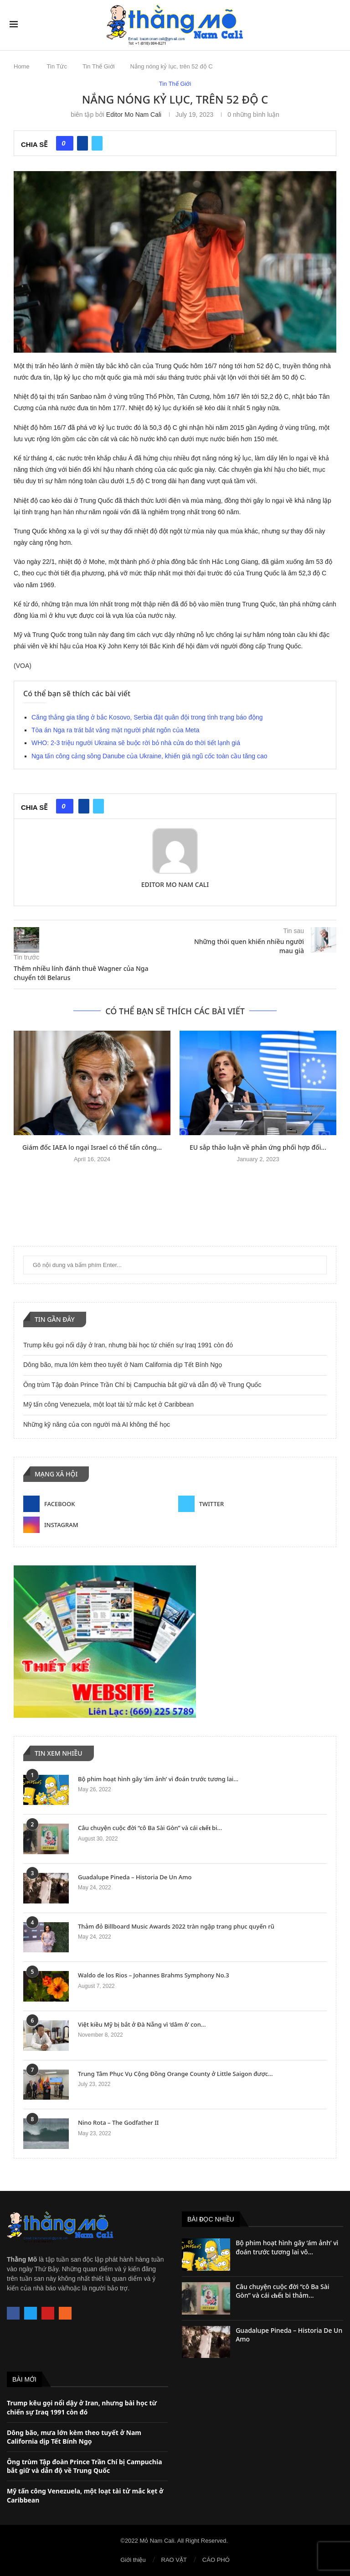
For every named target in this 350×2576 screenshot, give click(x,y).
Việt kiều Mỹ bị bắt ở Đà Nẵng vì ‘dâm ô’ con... (142, 2024)
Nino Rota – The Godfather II (118, 2122)
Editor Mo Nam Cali (133, 114)
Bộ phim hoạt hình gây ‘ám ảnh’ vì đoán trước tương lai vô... (287, 2247)
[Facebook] (97, 1504)
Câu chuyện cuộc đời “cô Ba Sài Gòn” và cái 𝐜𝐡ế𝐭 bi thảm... (282, 2291)
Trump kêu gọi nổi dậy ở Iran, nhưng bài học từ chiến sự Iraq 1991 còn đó (128, 1345)
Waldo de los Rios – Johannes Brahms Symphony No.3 (153, 1975)
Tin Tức (57, 66)
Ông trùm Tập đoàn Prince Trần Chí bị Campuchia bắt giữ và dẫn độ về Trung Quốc (142, 1384)
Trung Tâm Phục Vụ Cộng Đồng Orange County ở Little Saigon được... (175, 2074)
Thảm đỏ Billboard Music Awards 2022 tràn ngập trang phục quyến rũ (176, 1926)
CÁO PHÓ (216, 2559)
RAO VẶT (174, 2559)
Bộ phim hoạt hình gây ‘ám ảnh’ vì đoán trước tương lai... (158, 1779)
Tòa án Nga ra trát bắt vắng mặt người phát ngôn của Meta (115, 730)
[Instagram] (97, 1525)
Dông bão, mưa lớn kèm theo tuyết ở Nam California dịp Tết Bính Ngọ (122, 1364)
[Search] (335, 24)
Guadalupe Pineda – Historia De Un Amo (134, 1877)
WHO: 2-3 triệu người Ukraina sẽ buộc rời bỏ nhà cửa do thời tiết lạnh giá (135, 742)
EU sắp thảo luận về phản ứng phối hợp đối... (258, 1147)
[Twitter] (252, 1504)
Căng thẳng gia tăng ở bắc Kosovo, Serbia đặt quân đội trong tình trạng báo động (147, 717)
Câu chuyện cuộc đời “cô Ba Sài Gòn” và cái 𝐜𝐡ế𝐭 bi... (150, 1828)
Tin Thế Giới (98, 66)
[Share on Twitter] (97, 143)
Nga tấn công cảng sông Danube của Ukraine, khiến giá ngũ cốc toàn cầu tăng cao (149, 756)
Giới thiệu (132, 2559)
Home (22, 66)
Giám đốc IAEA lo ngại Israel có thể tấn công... (92, 1147)
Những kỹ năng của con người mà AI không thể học (96, 1424)
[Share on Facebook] (82, 143)
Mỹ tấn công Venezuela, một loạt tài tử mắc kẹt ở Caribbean (108, 1404)
